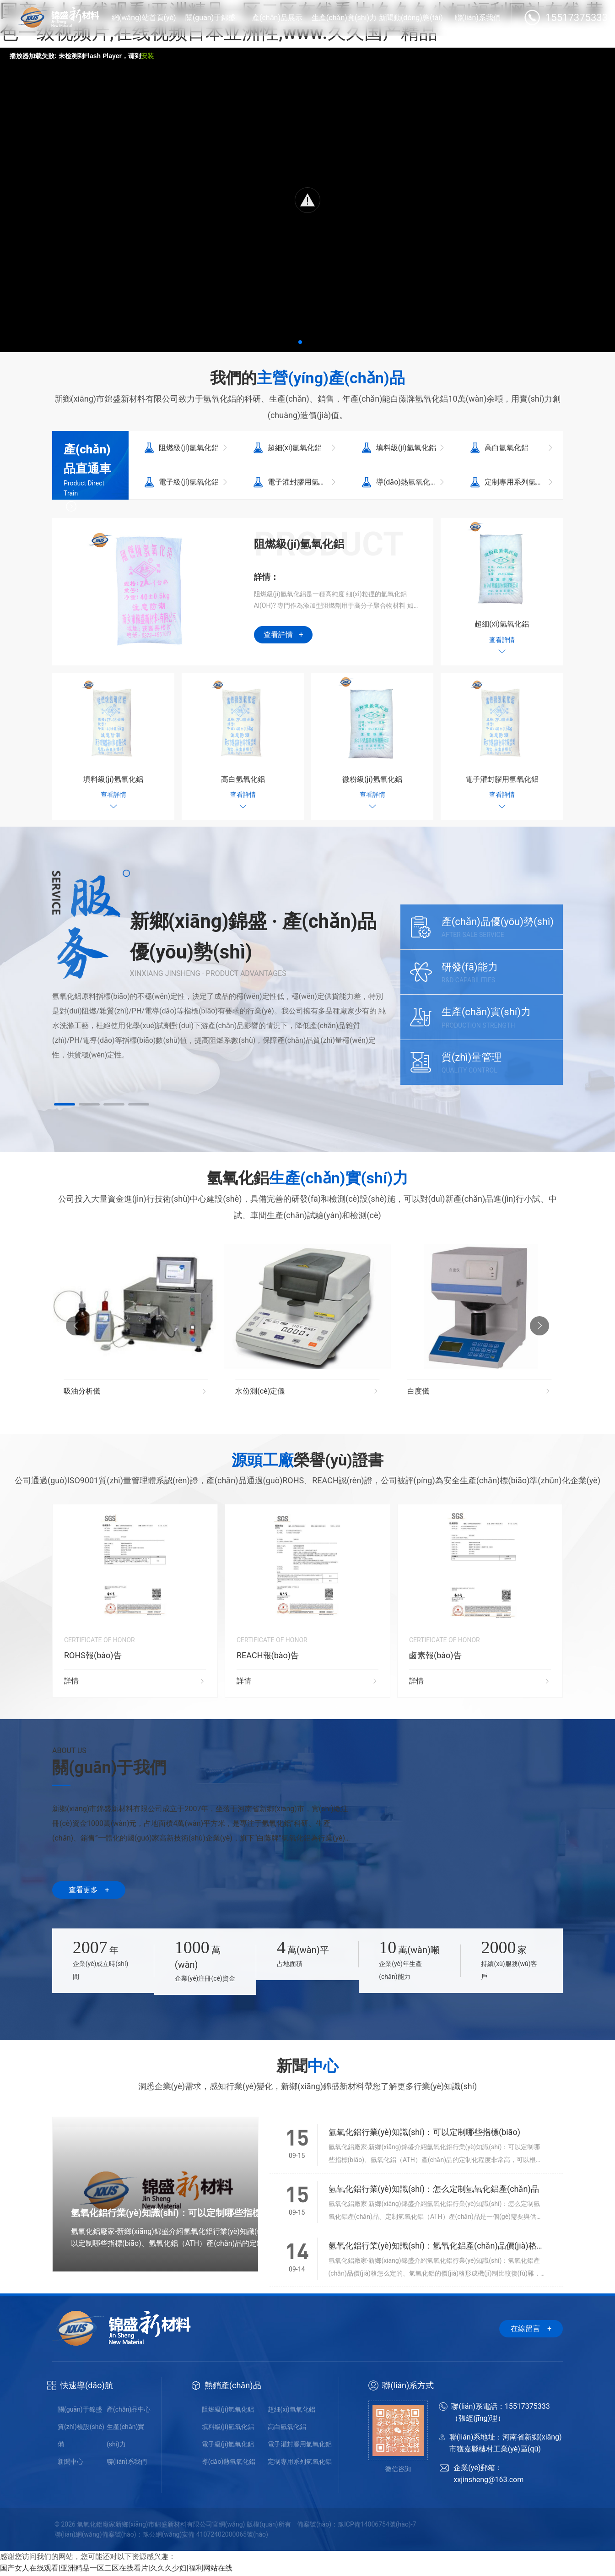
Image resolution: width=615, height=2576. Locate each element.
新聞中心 (70, 2463)
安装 (147, 56)
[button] (300, 342)
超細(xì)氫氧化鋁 (291, 2411)
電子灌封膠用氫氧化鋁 (300, 2446)
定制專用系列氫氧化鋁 (300, 2463)
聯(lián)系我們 (127, 2463)
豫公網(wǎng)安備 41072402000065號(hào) (205, 2536)
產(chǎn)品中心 (129, 2411)
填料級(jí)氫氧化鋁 (228, 2428)
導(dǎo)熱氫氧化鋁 (229, 2463)
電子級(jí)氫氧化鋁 (228, 2446)
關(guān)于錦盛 (80, 2411)
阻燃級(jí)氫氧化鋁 (228, 2411)
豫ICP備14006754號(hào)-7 (377, 2526)
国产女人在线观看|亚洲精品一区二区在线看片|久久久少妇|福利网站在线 (116, 2569)
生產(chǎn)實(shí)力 (125, 2437)
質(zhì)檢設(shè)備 (81, 2437)
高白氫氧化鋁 (287, 2428)
